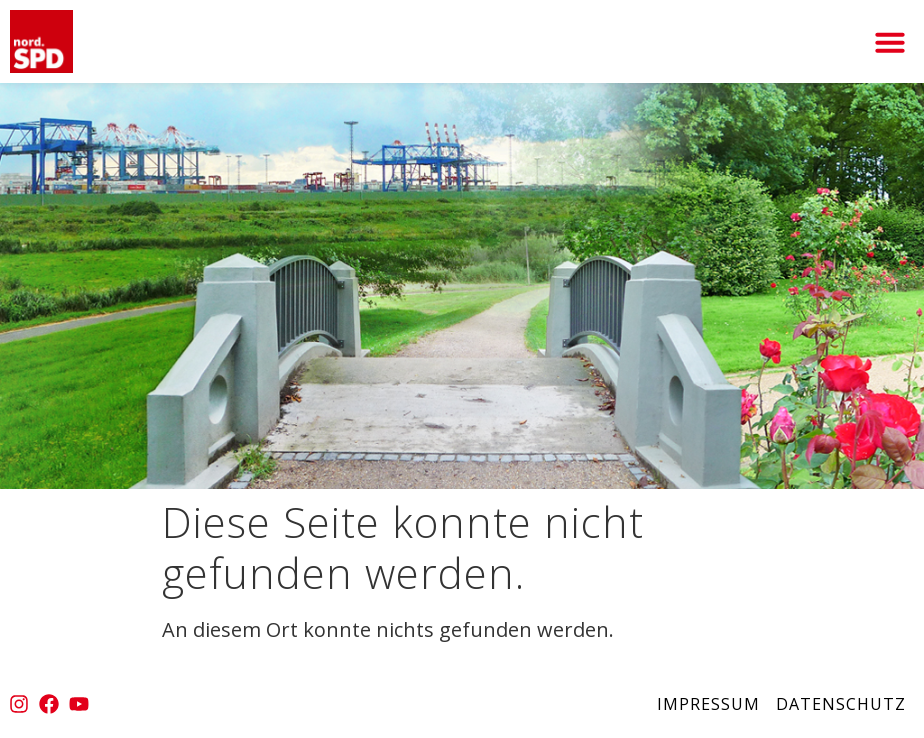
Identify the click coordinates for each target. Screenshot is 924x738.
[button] (890, 42)
